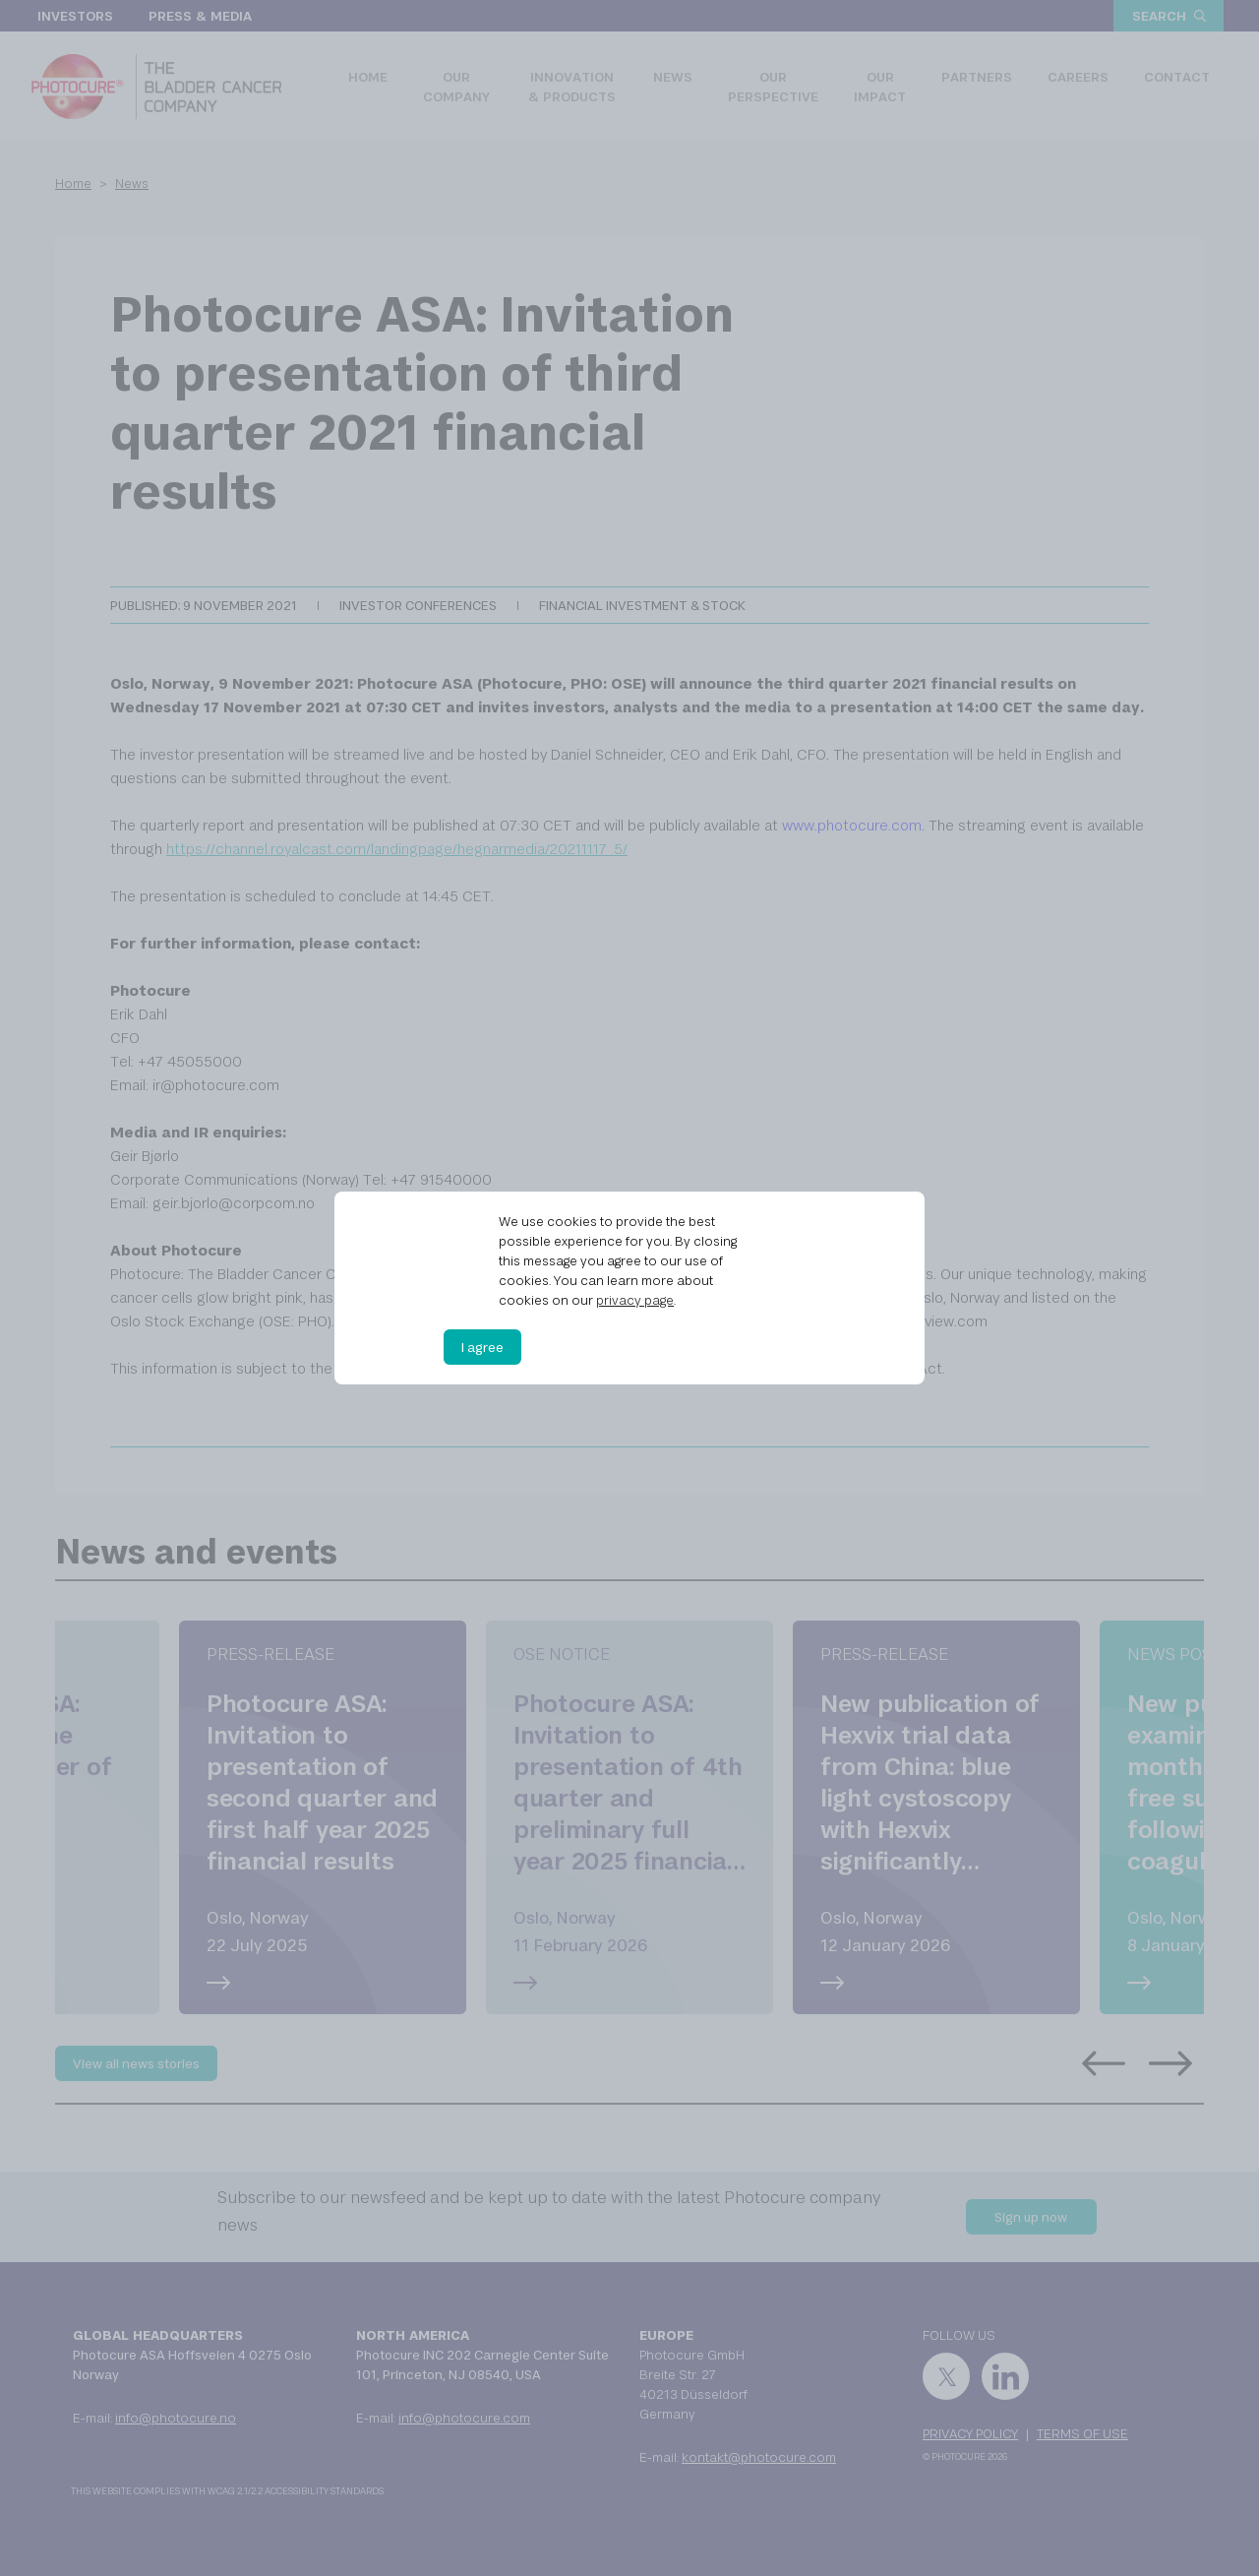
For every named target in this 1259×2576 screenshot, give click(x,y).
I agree (482, 1347)
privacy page (635, 1300)
